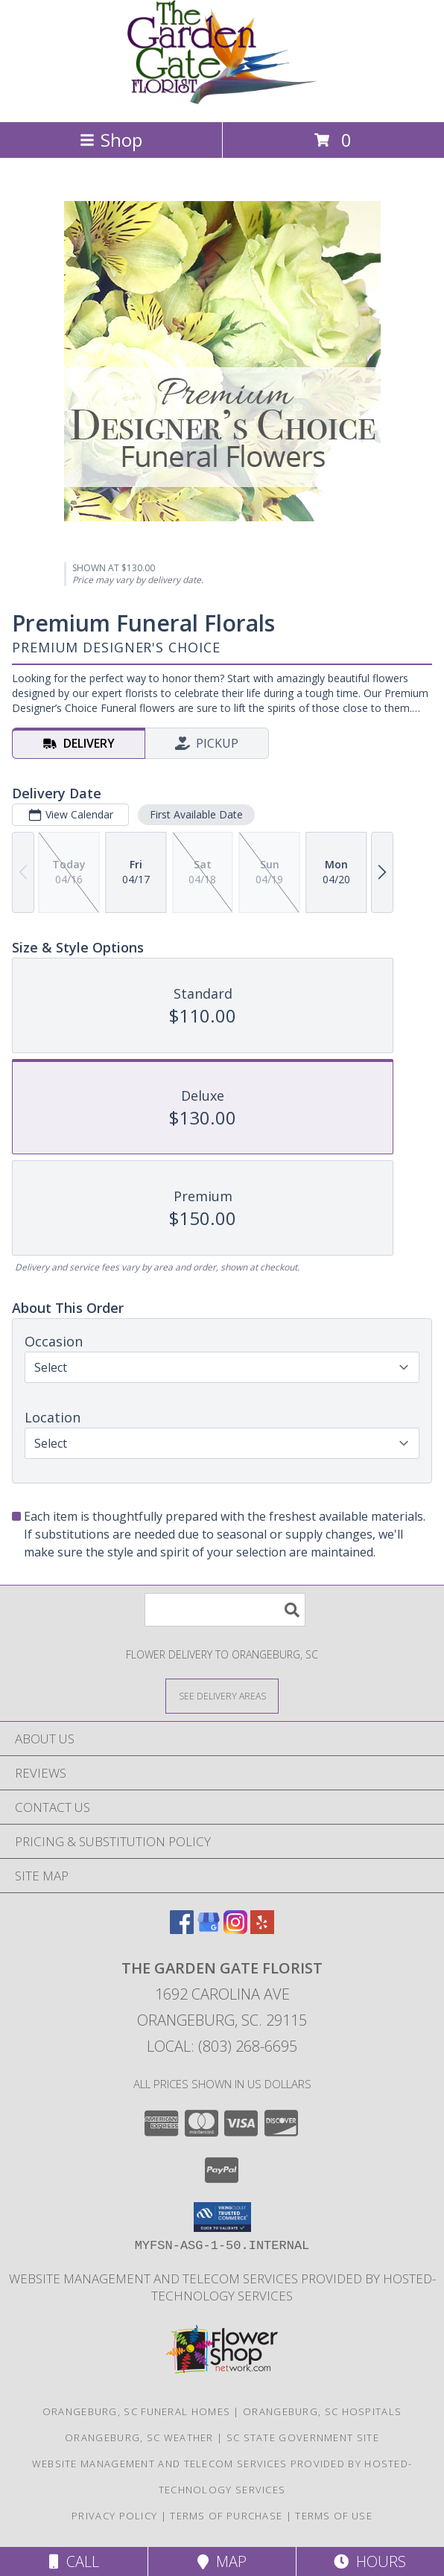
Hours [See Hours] (370, 2561)
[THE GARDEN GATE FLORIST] (222, 100)
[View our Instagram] (235, 1929)
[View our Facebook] (182, 1929)
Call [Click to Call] (74, 2561)
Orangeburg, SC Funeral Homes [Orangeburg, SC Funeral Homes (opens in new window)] (136, 2411)
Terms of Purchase (226, 2515)
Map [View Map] (222, 2561)
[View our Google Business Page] (209, 1929)
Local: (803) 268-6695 (222, 2046)
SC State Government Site (302, 2437)
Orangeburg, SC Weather (139, 2437)
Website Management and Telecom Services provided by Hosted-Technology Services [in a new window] (222, 2287)
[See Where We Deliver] (222, 1695)
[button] (222, 2217)
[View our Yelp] (262, 1929)
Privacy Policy (114, 2515)
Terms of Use (333, 2515)
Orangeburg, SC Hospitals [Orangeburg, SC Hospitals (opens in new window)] (322, 2411)
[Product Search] (225, 1609)
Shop (111, 139)
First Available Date (196, 814)
